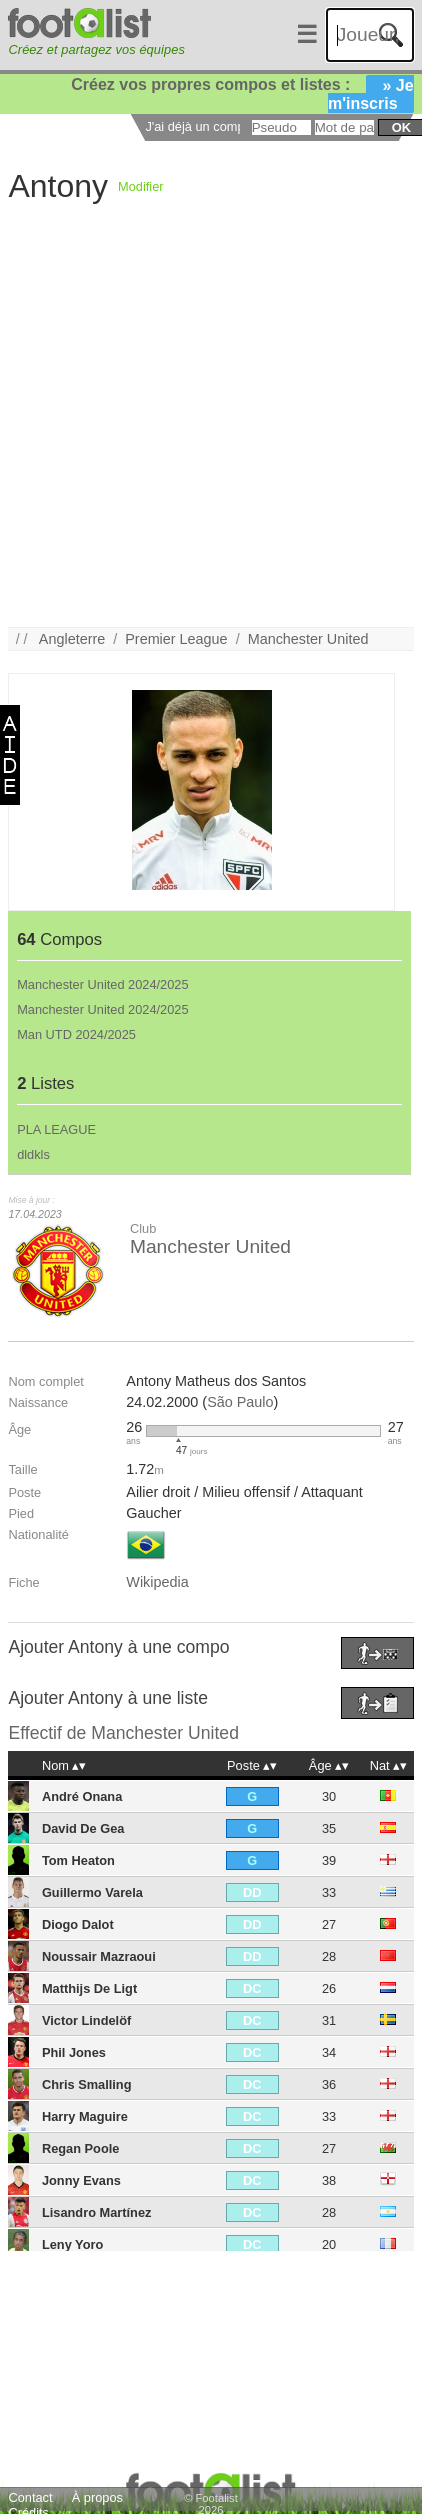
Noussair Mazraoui (99, 1956)
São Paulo (240, 1402)
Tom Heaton (78, 1860)
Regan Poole (81, 2148)
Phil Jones (74, 2052)
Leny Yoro (72, 2244)
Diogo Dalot (78, 1924)
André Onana (82, 1796)
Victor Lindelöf (86, 2020)
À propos (97, 2497)
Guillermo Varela (92, 1892)
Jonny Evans (81, 2180)
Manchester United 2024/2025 (102, 984)
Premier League (176, 639)
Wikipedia (157, 1582)
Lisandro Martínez (97, 2212)
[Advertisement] (196, 431)
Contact (30, 2497)
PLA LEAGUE (56, 1129)
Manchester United (308, 639)
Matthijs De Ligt (89, 1988)
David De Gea (83, 1828)
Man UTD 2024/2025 (76, 1034)
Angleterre (72, 639)
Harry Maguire (85, 2116)
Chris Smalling (87, 2084)
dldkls (33, 1154)
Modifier (141, 186)
